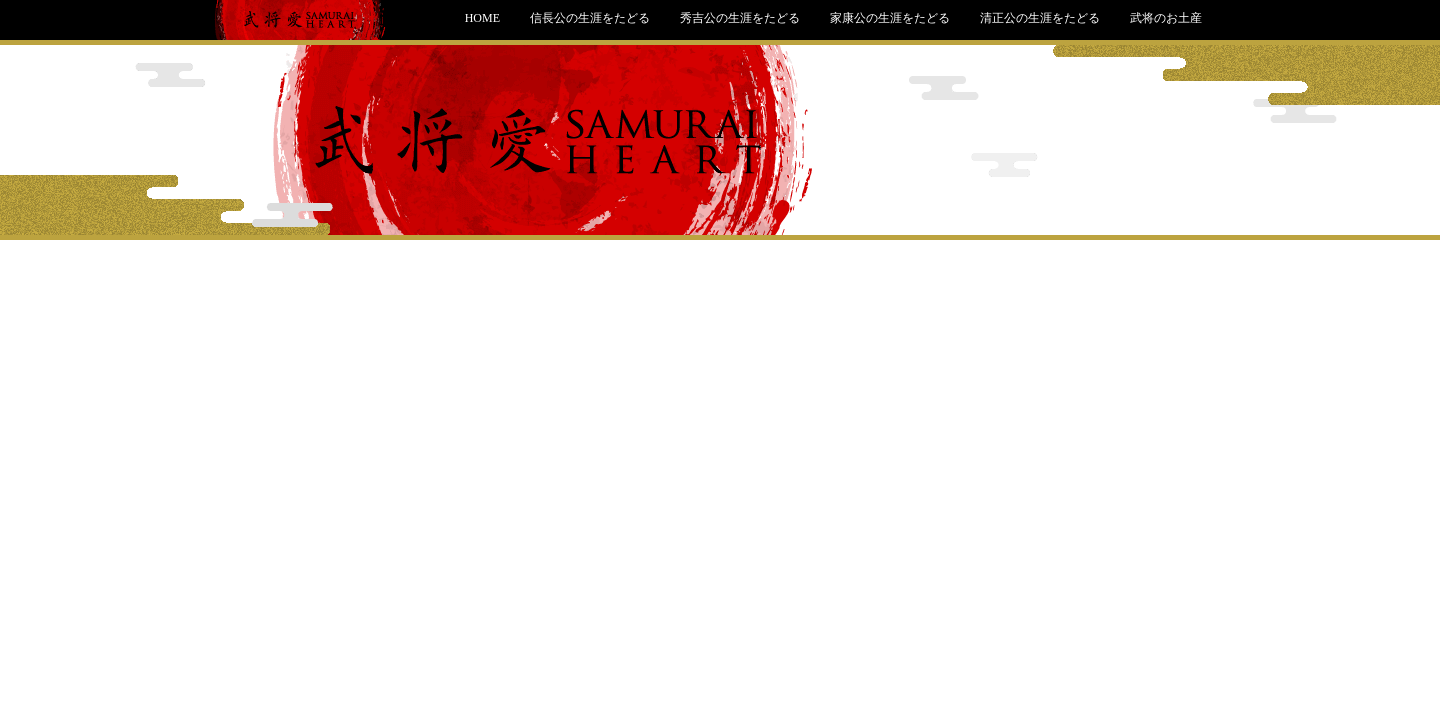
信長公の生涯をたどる (590, 18)
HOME (482, 18)
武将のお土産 (1166, 18)
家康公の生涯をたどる (890, 18)
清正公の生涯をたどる (1040, 18)
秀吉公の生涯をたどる (740, 18)
